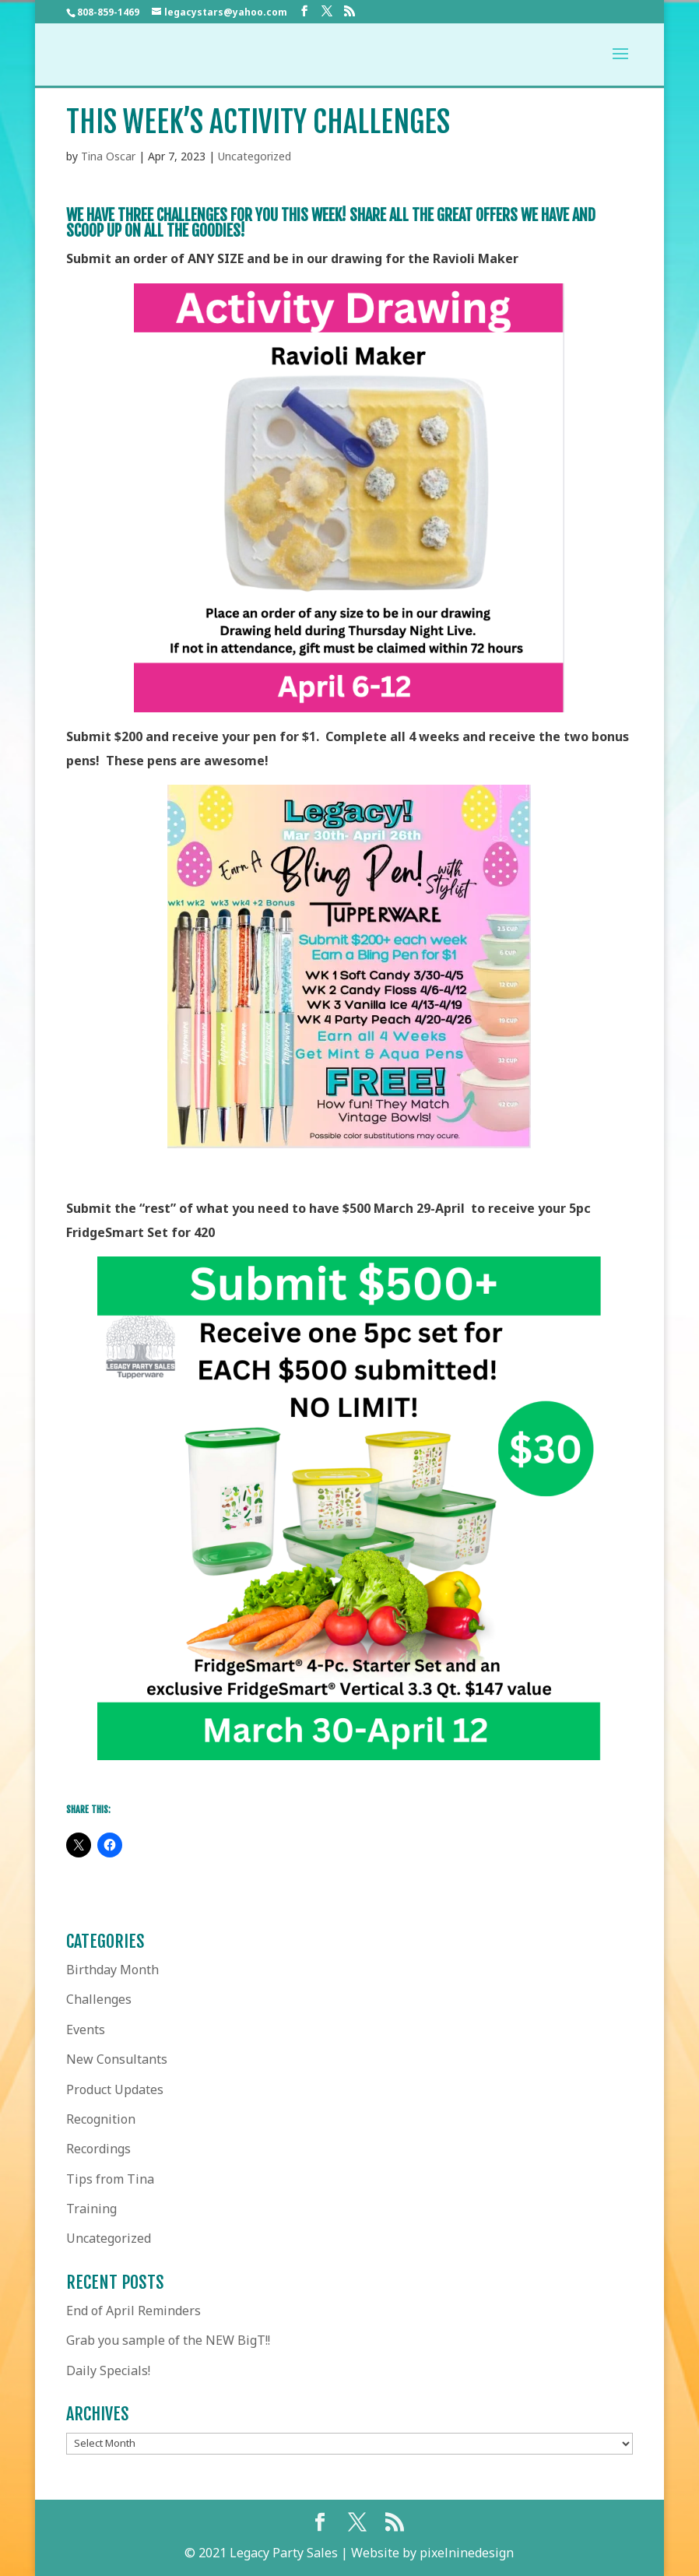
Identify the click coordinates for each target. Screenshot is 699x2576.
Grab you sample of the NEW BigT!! (168, 2340)
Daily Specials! (108, 2370)
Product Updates (114, 2089)
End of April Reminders (133, 2310)
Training (91, 2208)
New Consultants (116, 2059)
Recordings (98, 2148)
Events (85, 2029)
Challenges (99, 1999)
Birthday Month (112, 1969)
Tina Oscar (108, 156)
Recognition (100, 2119)
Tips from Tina (110, 2179)
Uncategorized (254, 156)
